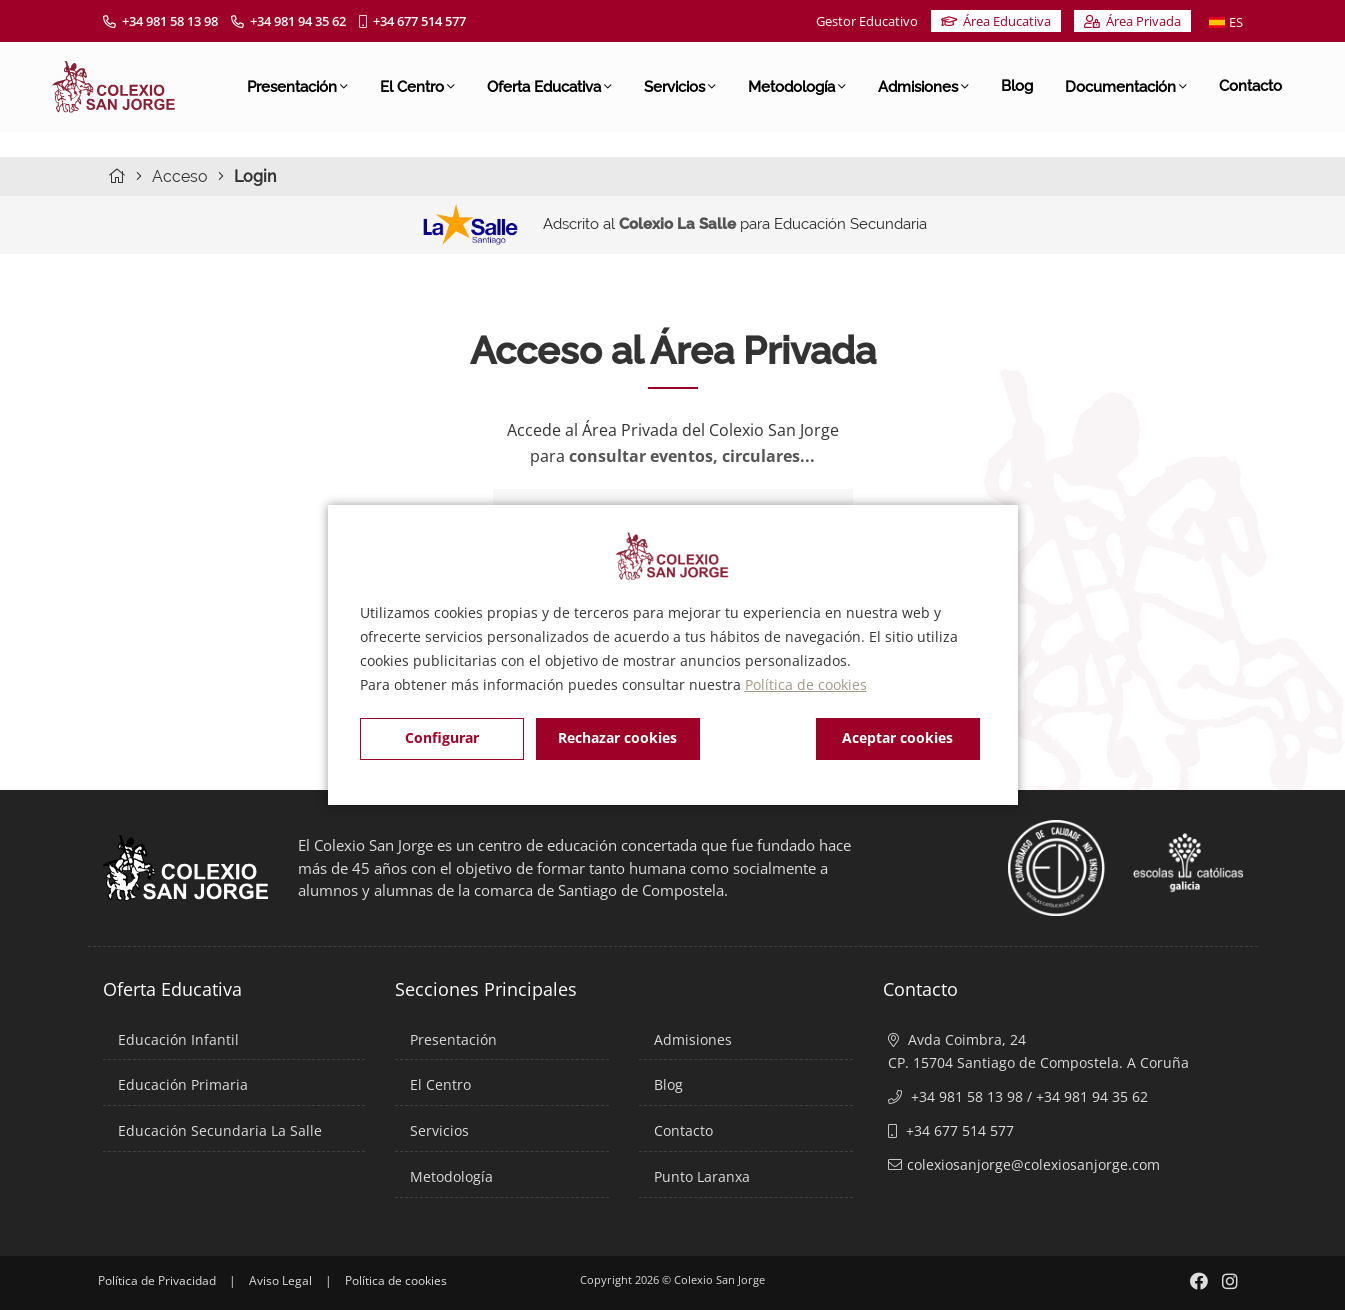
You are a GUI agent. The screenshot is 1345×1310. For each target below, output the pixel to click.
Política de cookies (806, 684)
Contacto (1250, 86)
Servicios (680, 86)
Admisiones (923, 86)
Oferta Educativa (549, 86)
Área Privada (1132, 21)
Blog (1017, 86)
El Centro (417, 86)
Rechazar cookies (617, 737)
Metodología (797, 86)
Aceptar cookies (897, 737)
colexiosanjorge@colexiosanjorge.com (1033, 1164)
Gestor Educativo (867, 21)
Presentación (297, 86)
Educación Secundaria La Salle (220, 1130)
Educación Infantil (178, 1039)
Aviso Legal (280, 1280)
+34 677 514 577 (412, 21)
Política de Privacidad (157, 1280)
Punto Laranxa (702, 1176)
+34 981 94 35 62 (288, 21)
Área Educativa (996, 21)
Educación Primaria (183, 1084)
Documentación (1126, 86)
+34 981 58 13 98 (160, 21)
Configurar (442, 737)
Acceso (180, 176)
